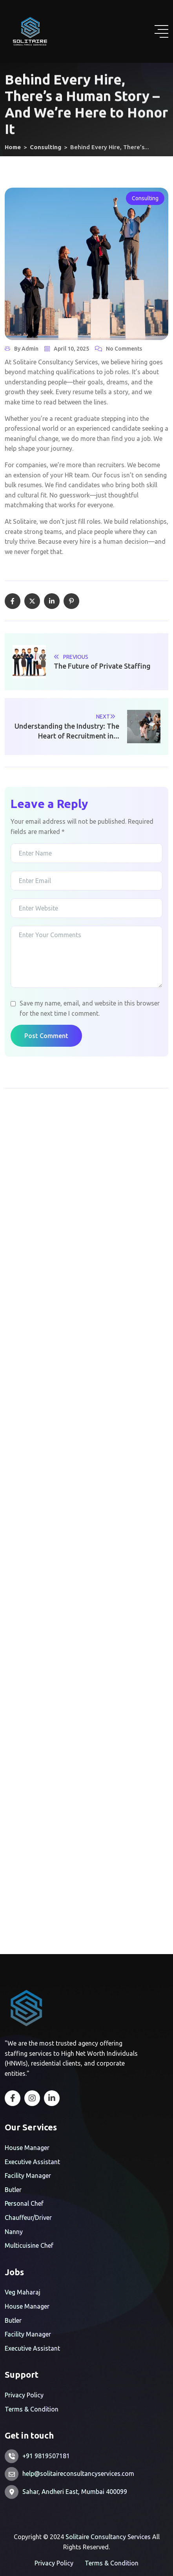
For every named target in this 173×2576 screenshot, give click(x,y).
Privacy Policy (24, 2395)
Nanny (14, 2231)
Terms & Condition (31, 2409)
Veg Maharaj (22, 2292)
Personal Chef (24, 2203)
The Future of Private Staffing (102, 666)
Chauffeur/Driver (28, 2217)
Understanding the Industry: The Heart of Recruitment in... (67, 731)
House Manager (27, 2147)
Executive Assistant (32, 2161)
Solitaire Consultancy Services (108, 2536)
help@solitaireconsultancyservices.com (78, 2473)
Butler (13, 2189)
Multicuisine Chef (29, 2245)
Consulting (145, 198)
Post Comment (46, 1035)
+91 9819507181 (46, 2455)
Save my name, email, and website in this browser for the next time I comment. (90, 1008)
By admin (26, 349)
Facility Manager (28, 2175)
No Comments (124, 348)
